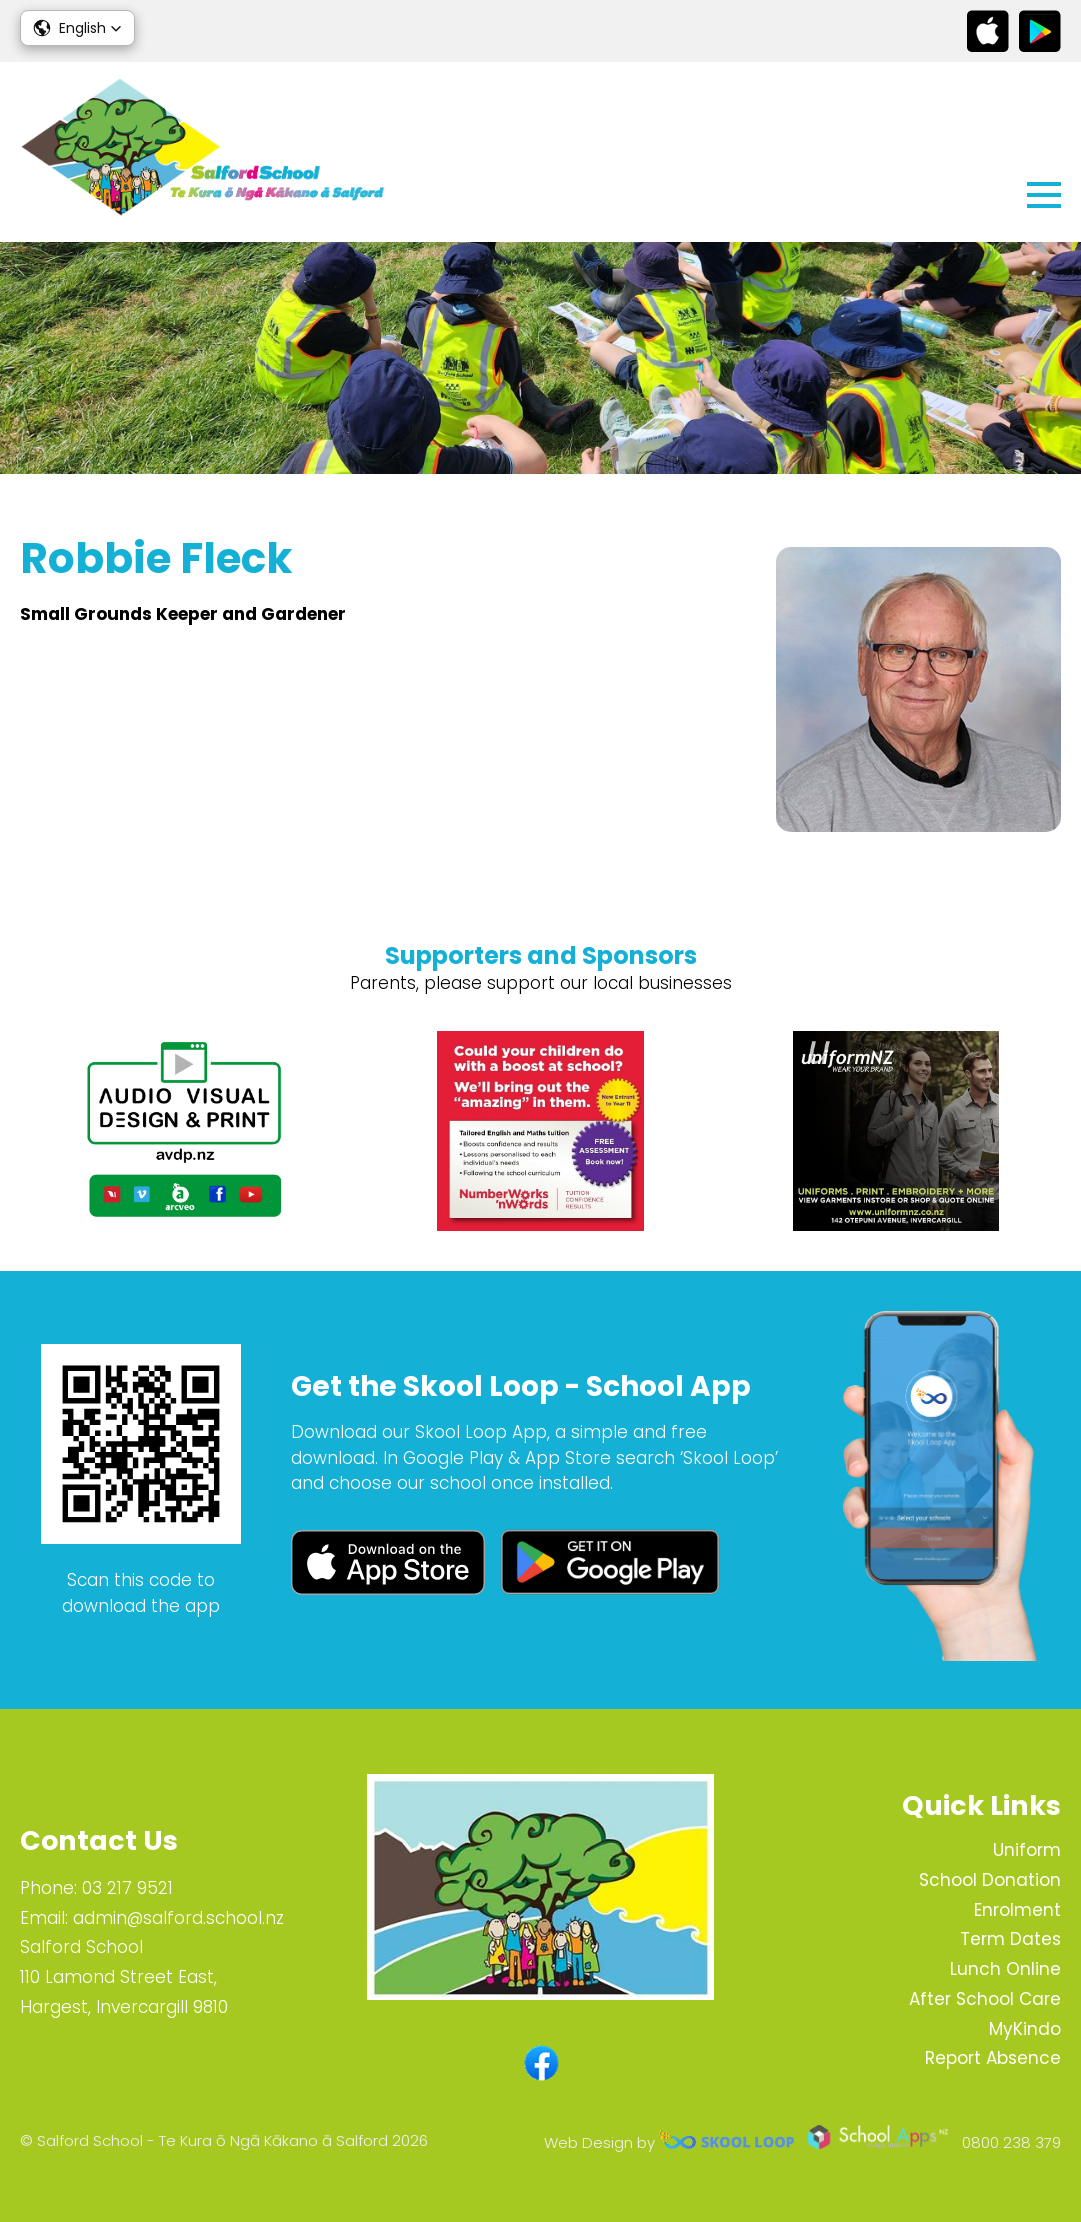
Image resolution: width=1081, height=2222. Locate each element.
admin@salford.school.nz (178, 1918)
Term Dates (1010, 1939)
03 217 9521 (127, 1888)
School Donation (990, 1880)
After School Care (985, 1999)
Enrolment (1017, 1910)
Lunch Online (1005, 1969)
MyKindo (1025, 2029)
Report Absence (993, 2058)
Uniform (1027, 1850)
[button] (77, 28)
